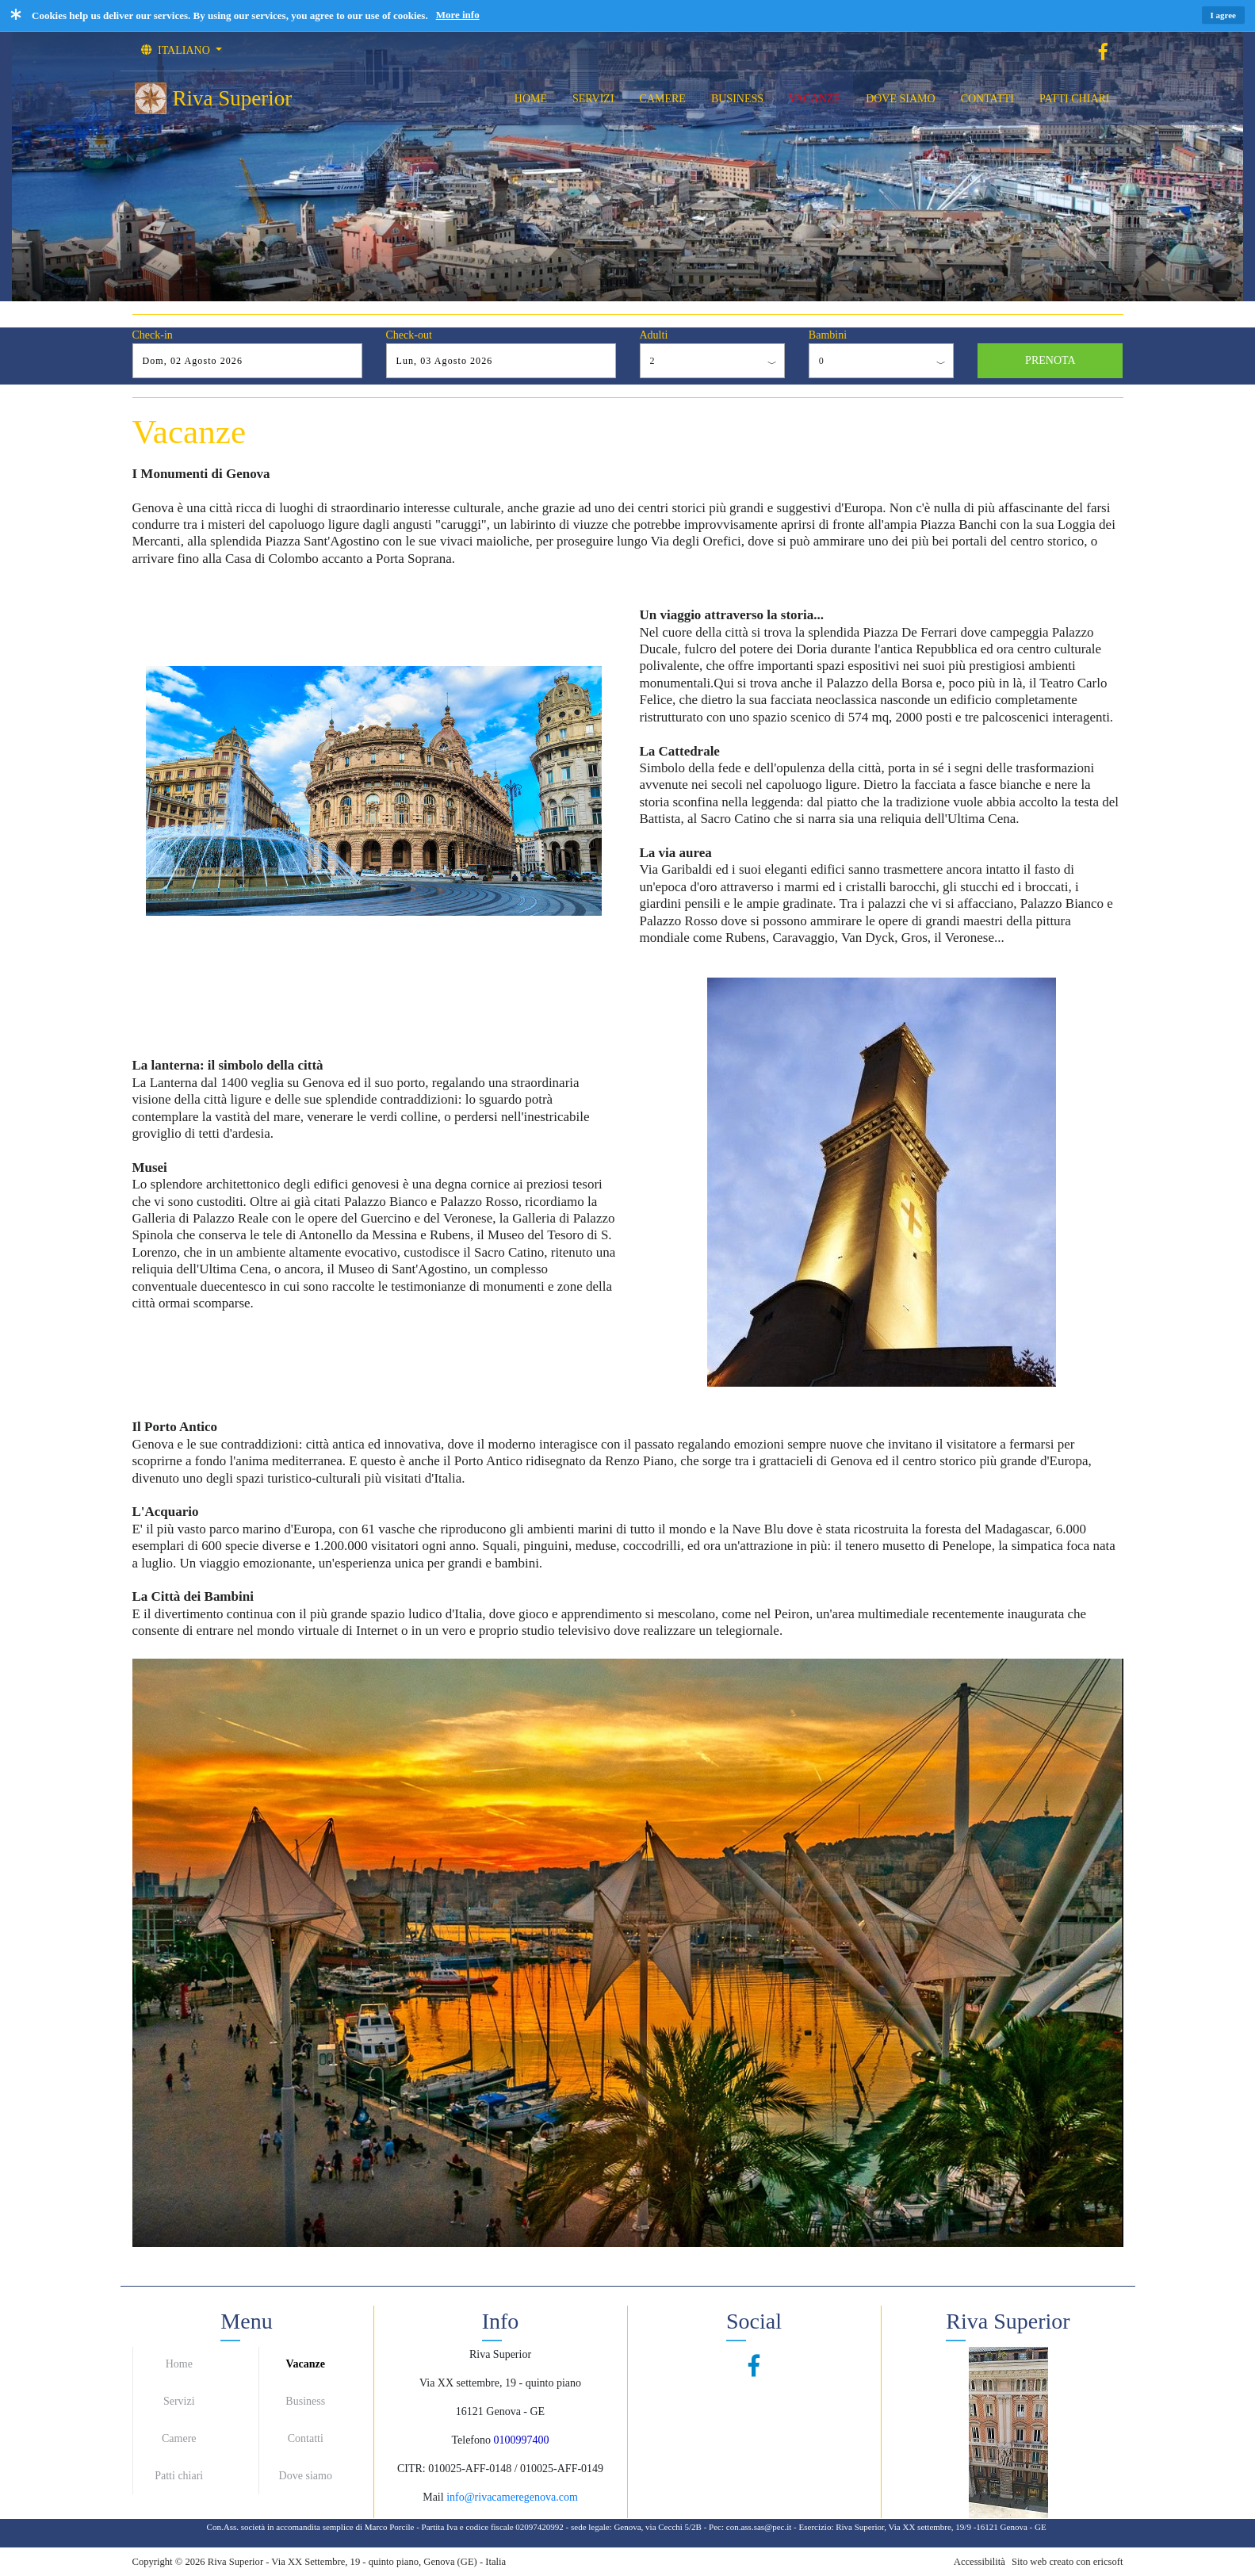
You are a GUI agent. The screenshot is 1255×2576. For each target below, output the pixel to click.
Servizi (179, 2401)
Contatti (305, 2438)
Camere (179, 2438)
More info (458, 15)
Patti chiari (179, 2476)
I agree (1223, 15)
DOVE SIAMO (901, 99)
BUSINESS (737, 99)
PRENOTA (1050, 360)
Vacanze (305, 2364)
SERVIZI (593, 99)
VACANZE (814, 99)
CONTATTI (987, 99)
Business (305, 2401)
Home (179, 2364)
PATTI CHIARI (1074, 99)
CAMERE (663, 99)
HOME (531, 99)
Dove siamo (305, 2476)
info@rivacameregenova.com (512, 2497)
